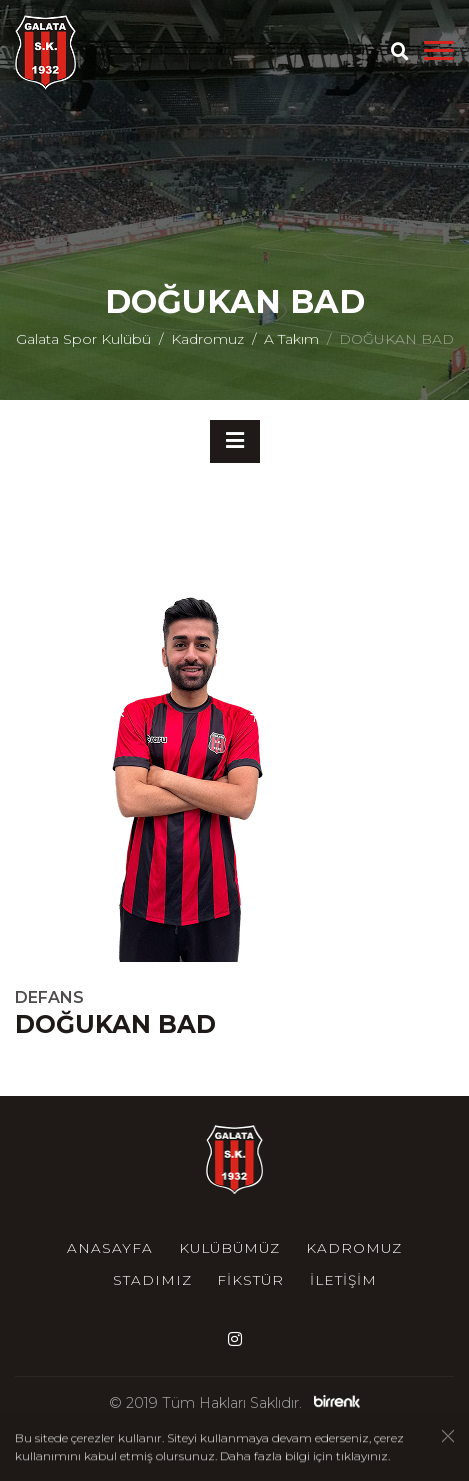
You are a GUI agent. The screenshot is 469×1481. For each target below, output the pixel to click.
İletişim (343, 1280)
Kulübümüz (229, 1248)
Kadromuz (207, 339)
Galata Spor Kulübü (83, 339)
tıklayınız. (363, 1456)
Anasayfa (110, 1248)
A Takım (291, 339)
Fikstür (250, 1280)
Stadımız (152, 1280)
